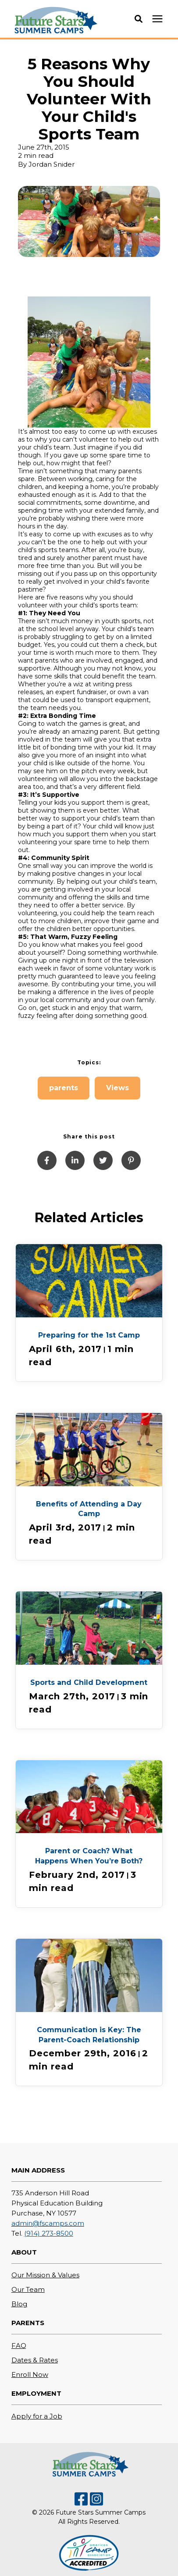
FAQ (18, 2345)
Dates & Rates (34, 2360)
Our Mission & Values (45, 2275)
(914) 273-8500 (48, 2233)
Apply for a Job (36, 2416)
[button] (138, 19)
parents (63, 1088)
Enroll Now (29, 2374)
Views (117, 1088)
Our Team (28, 2289)
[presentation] (157, 19)
